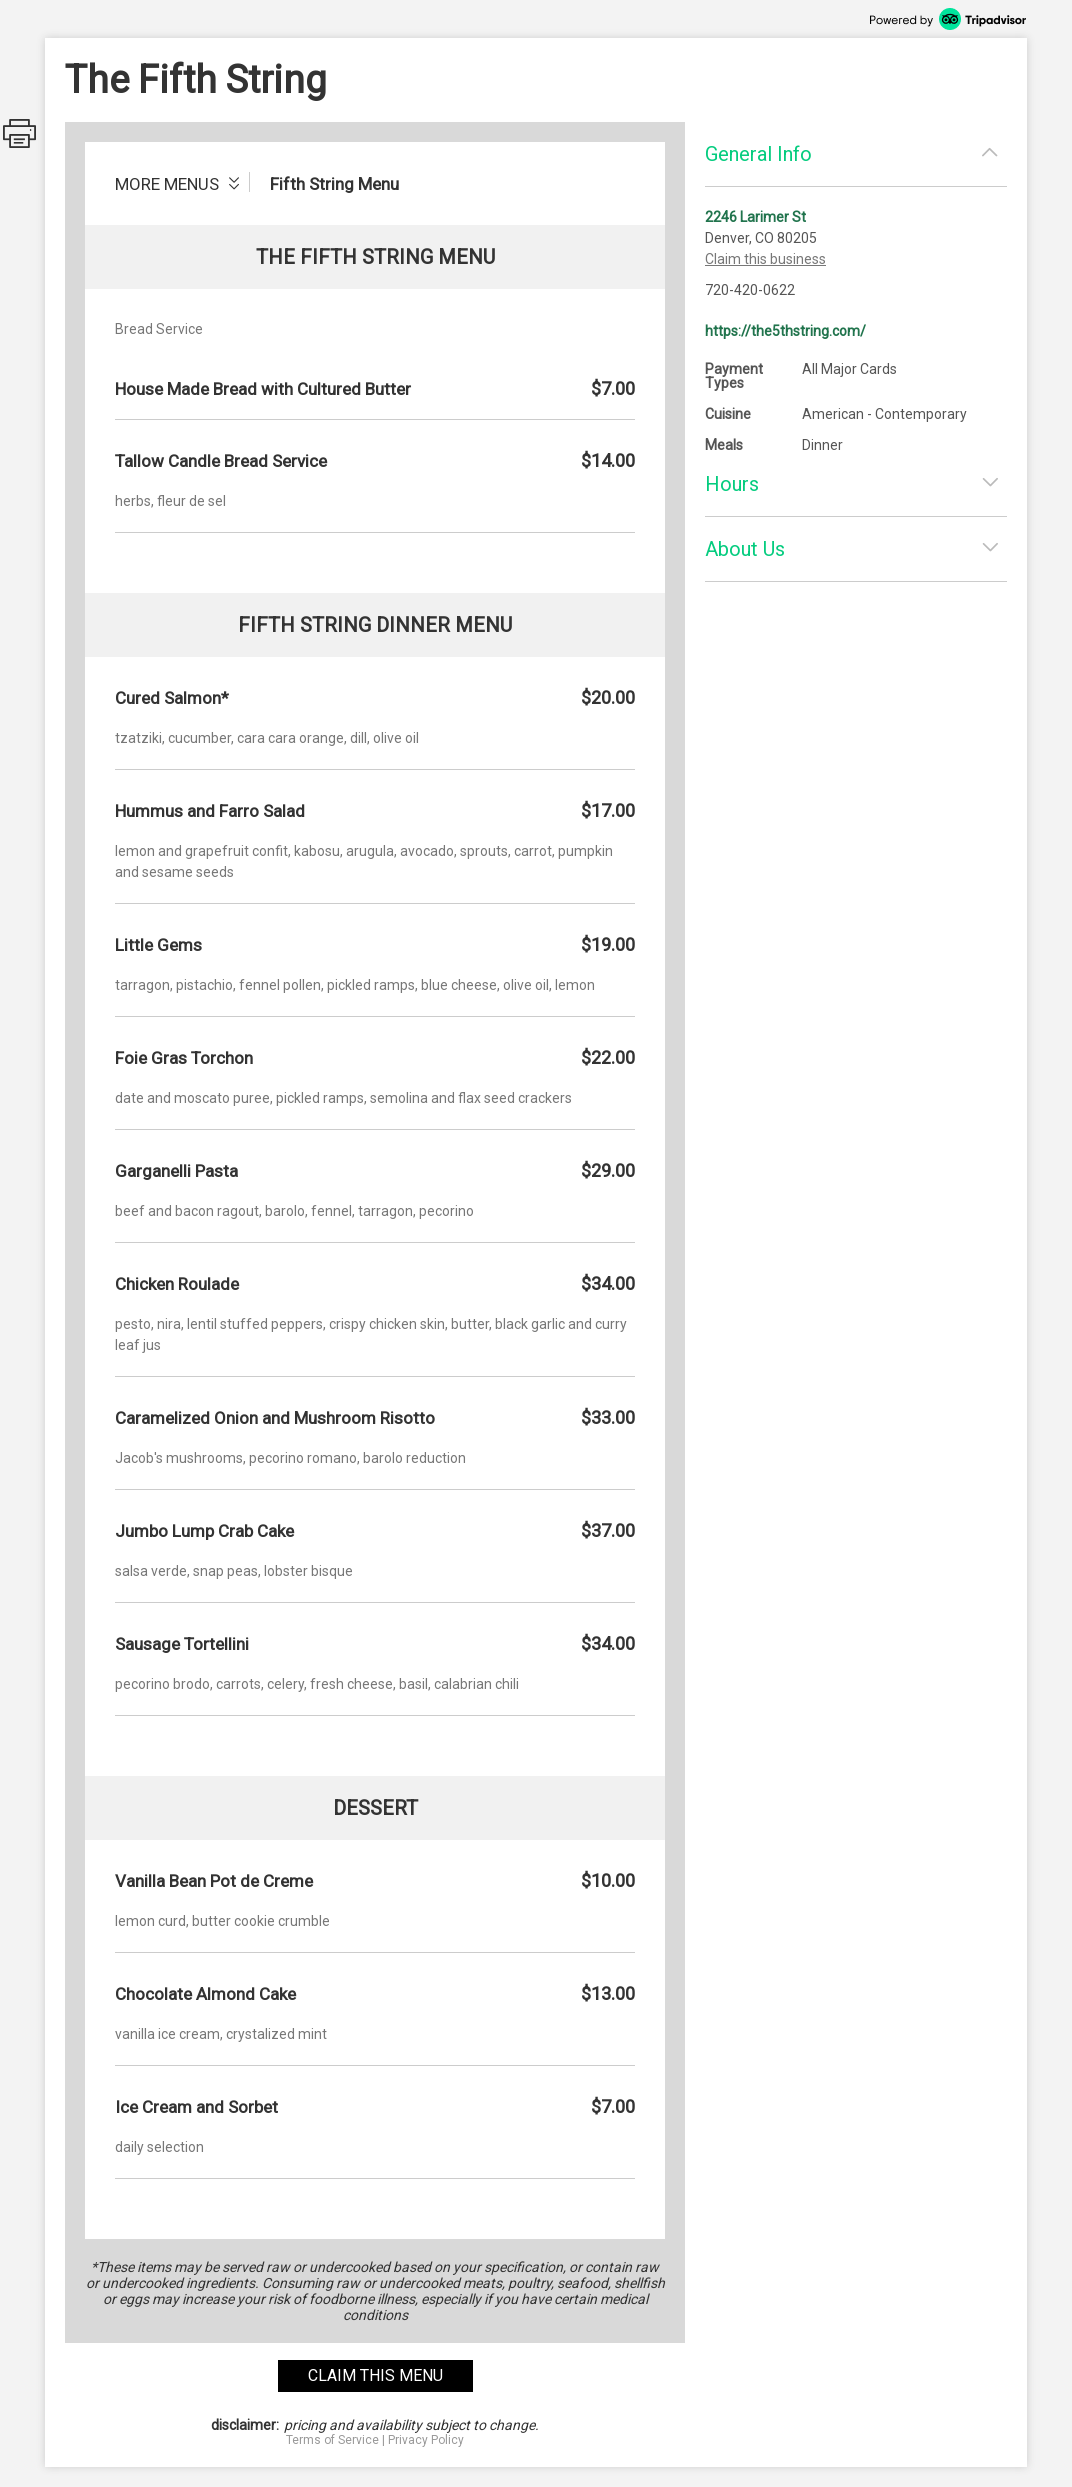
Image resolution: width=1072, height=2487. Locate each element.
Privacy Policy (426, 2440)
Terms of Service (332, 2440)
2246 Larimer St (755, 217)
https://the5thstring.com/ (785, 331)
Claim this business (765, 259)
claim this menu (375, 2375)
